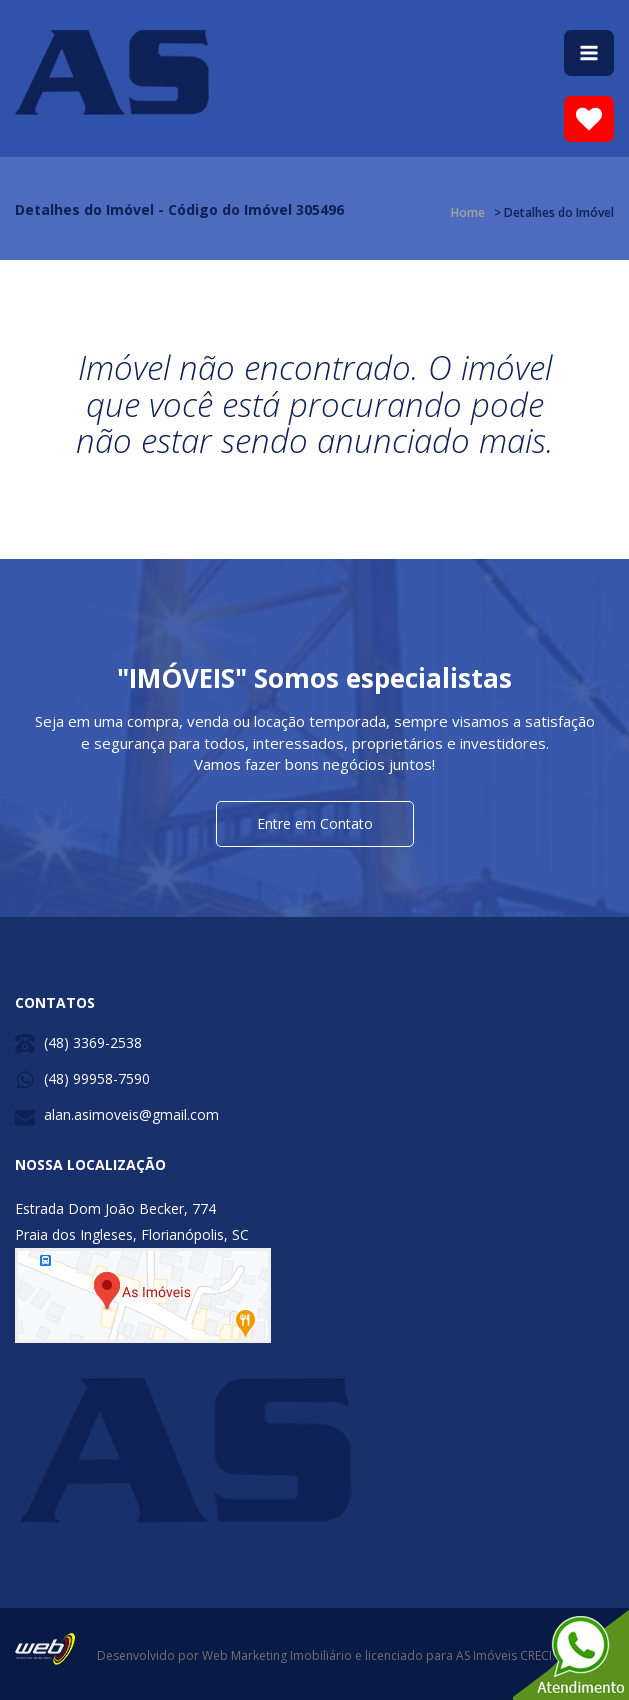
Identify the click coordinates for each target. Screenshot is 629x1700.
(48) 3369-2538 (93, 1042)
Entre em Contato (315, 823)
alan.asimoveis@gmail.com (131, 1114)
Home (468, 212)
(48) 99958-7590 (97, 1078)
